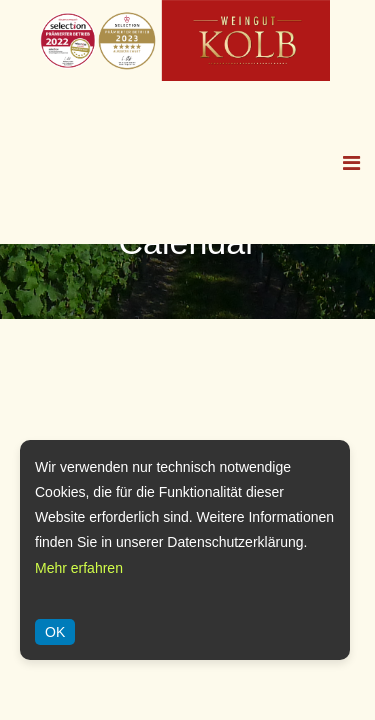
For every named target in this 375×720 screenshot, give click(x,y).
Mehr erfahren (79, 568)
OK (55, 632)
